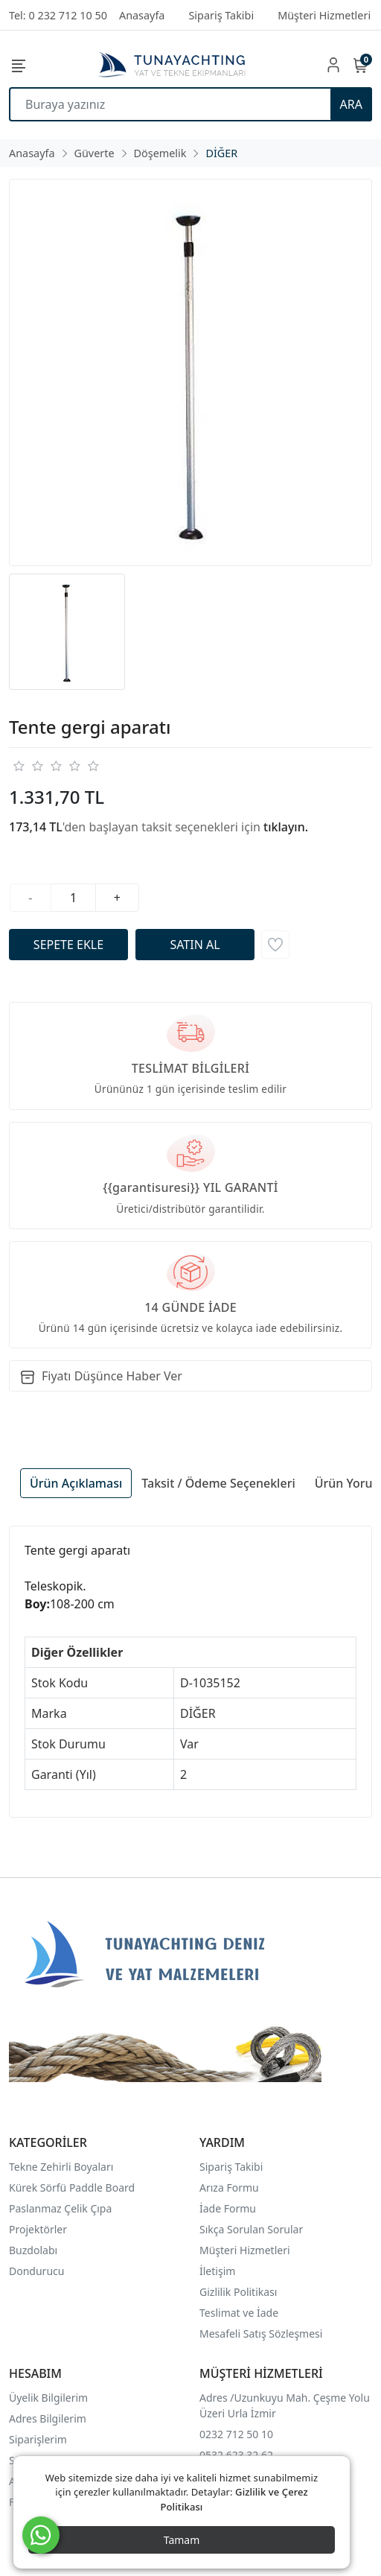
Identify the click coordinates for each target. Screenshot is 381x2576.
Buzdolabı (33, 2250)
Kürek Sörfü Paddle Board (72, 2187)
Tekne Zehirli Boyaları (61, 2167)
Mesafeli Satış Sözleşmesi (260, 2333)
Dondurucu (36, 2271)
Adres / (216, 2398)
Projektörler (38, 2229)
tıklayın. (285, 827)
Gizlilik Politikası (239, 2292)
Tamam (182, 2540)
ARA (351, 104)
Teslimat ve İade (238, 2313)
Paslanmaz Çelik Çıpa (60, 2208)
